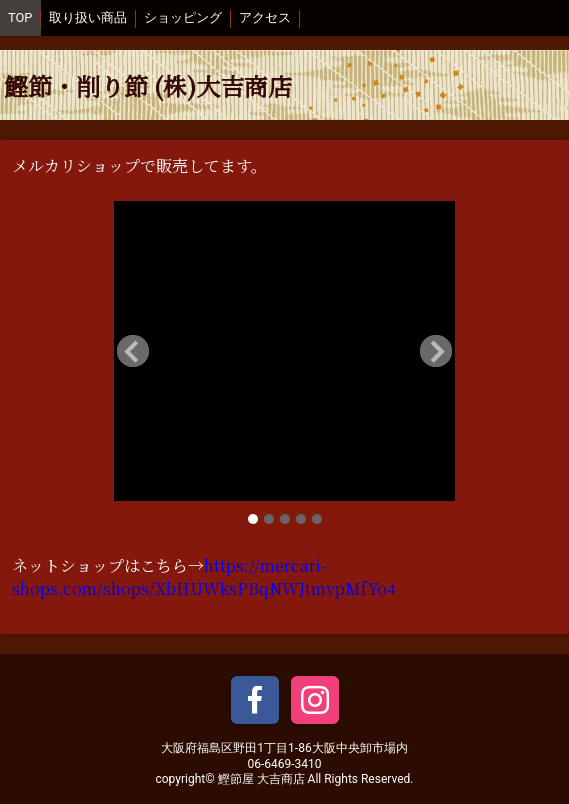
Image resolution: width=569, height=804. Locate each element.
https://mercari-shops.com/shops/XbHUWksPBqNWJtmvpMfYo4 (204, 577)
